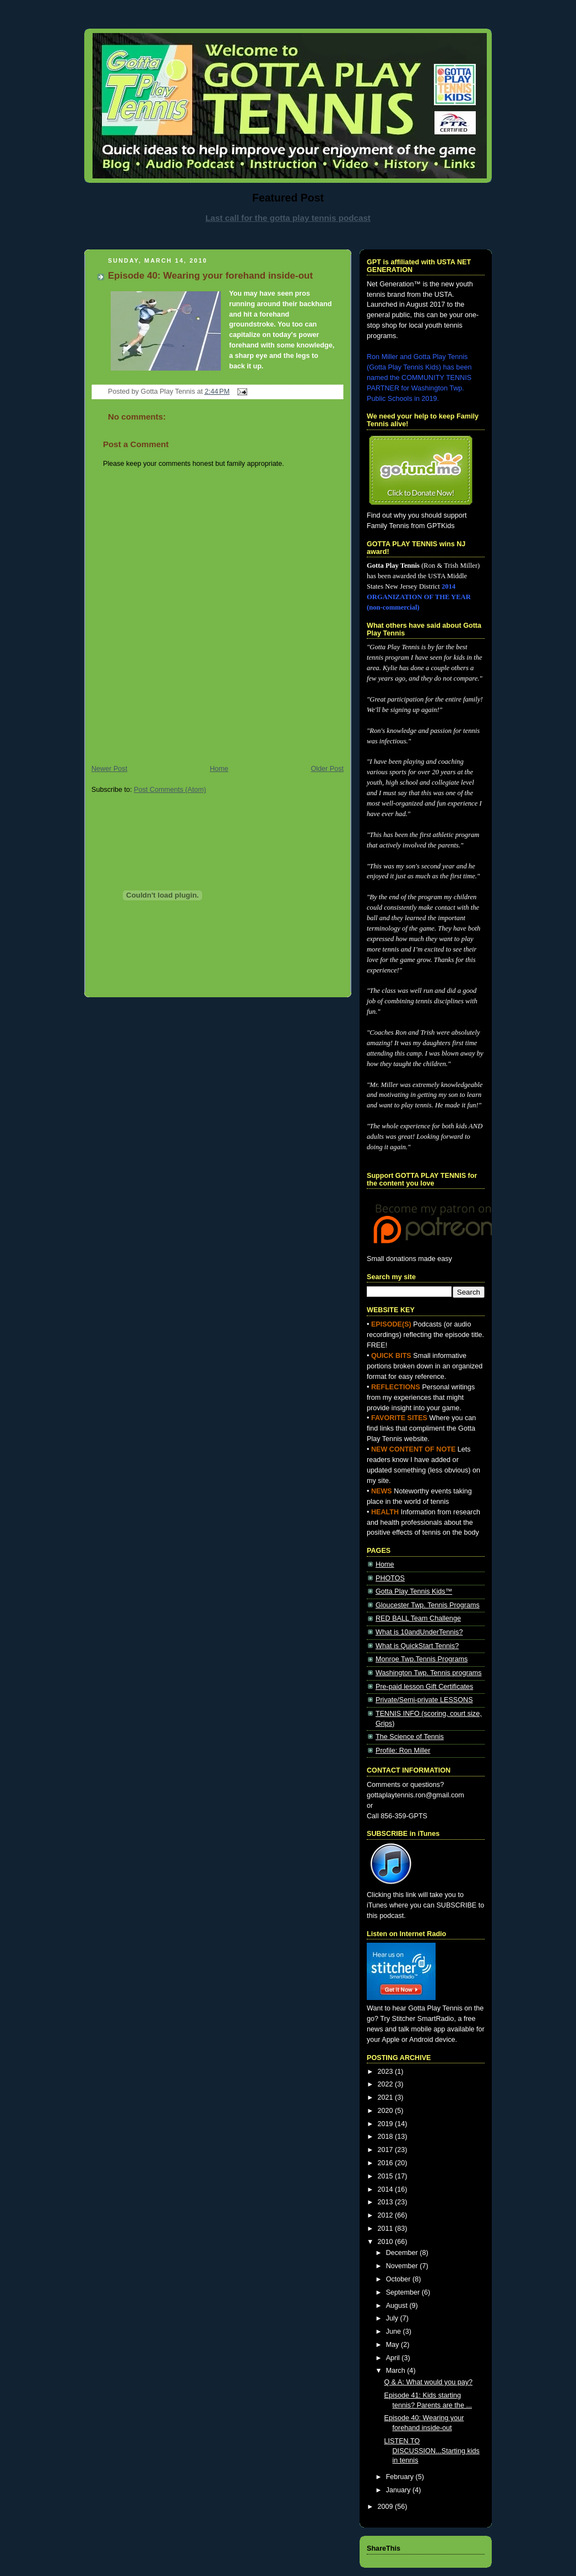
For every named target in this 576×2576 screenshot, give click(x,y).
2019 (386, 2124)
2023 (386, 2071)
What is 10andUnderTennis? (419, 1632)
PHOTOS (390, 1578)
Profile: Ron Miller (403, 1750)
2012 (386, 2215)
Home (219, 769)
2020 (386, 2111)
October (399, 2279)
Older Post (327, 769)
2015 (386, 2176)
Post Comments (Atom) (170, 790)
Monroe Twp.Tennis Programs (422, 1659)
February (401, 2477)
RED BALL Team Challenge (418, 1618)
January (399, 2490)
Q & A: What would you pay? (428, 2382)
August (398, 2305)
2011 (386, 2228)
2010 (386, 2242)
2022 (386, 2084)
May (393, 2345)
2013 (386, 2202)
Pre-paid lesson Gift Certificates (424, 1687)
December (403, 2253)
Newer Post (109, 769)
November (403, 2266)
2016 (386, 2163)
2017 (386, 2150)
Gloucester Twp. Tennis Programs (428, 1605)
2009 (386, 2506)
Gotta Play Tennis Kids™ (414, 1591)
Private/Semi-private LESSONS (424, 1700)
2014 (386, 2189)
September (404, 2292)
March (396, 2370)
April (394, 2358)
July (393, 2318)
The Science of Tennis (410, 1737)
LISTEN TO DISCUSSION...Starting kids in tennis (432, 2450)
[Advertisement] (288, 235)
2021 (386, 2097)
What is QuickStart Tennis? (417, 1646)
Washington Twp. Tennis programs (429, 1673)
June (394, 2331)
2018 (386, 2136)
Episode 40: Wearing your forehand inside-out (210, 275)
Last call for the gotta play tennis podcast (288, 217)
